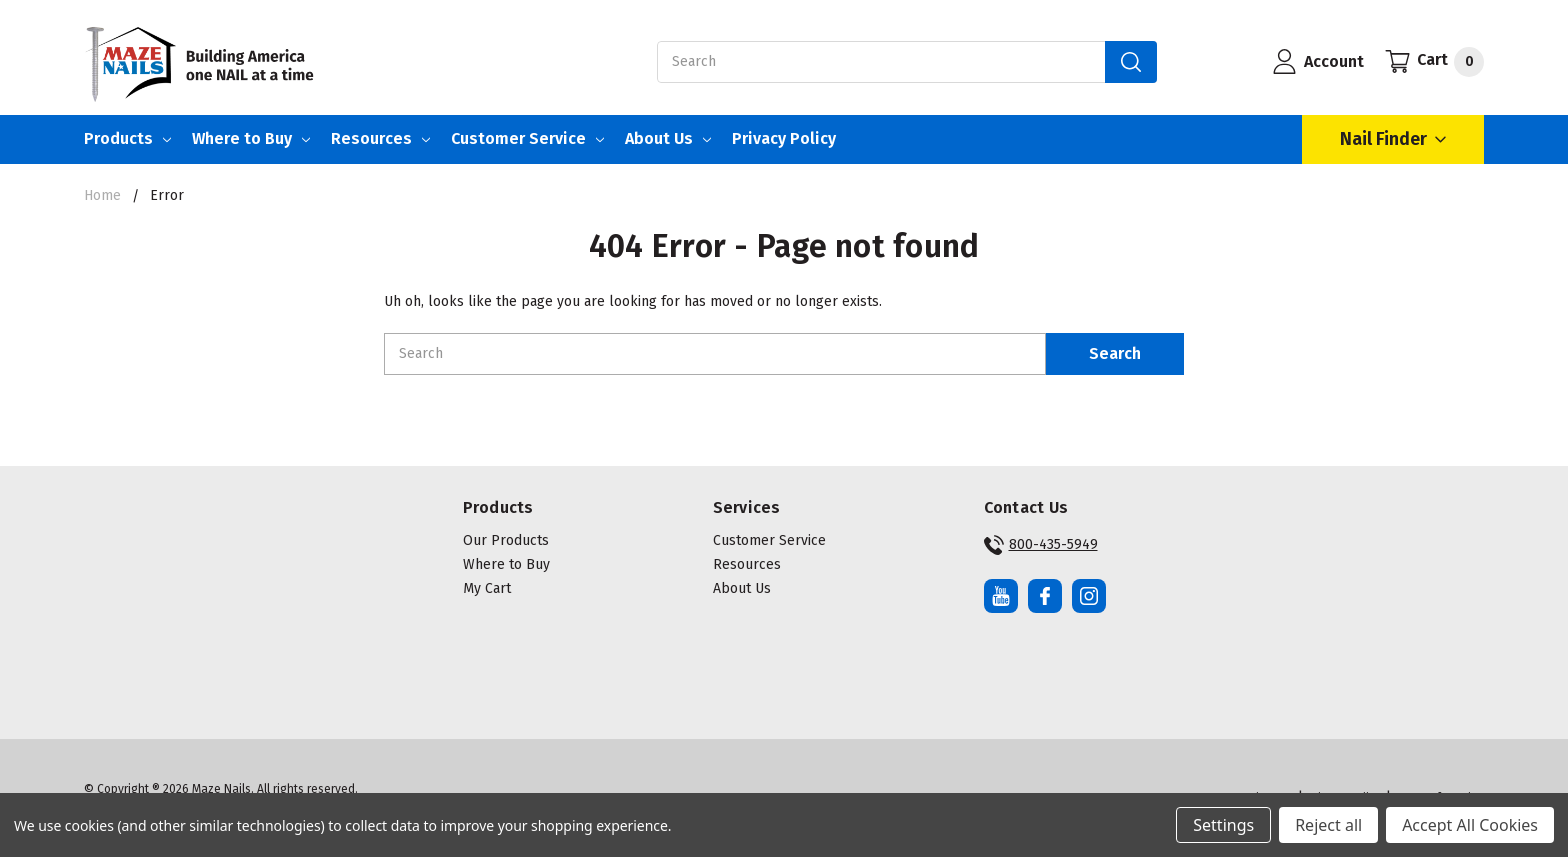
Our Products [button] (506, 540)
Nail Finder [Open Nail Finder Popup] (1393, 139)
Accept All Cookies (1470, 825)
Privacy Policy (784, 138)
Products (127, 138)
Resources (380, 138)
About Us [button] (742, 588)
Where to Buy (251, 138)
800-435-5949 (1041, 545)
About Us (668, 138)
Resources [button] (747, 564)
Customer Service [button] (769, 540)
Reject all (1328, 825)
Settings (1223, 825)
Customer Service (527, 138)
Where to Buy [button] (506, 564)
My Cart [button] (487, 588)
